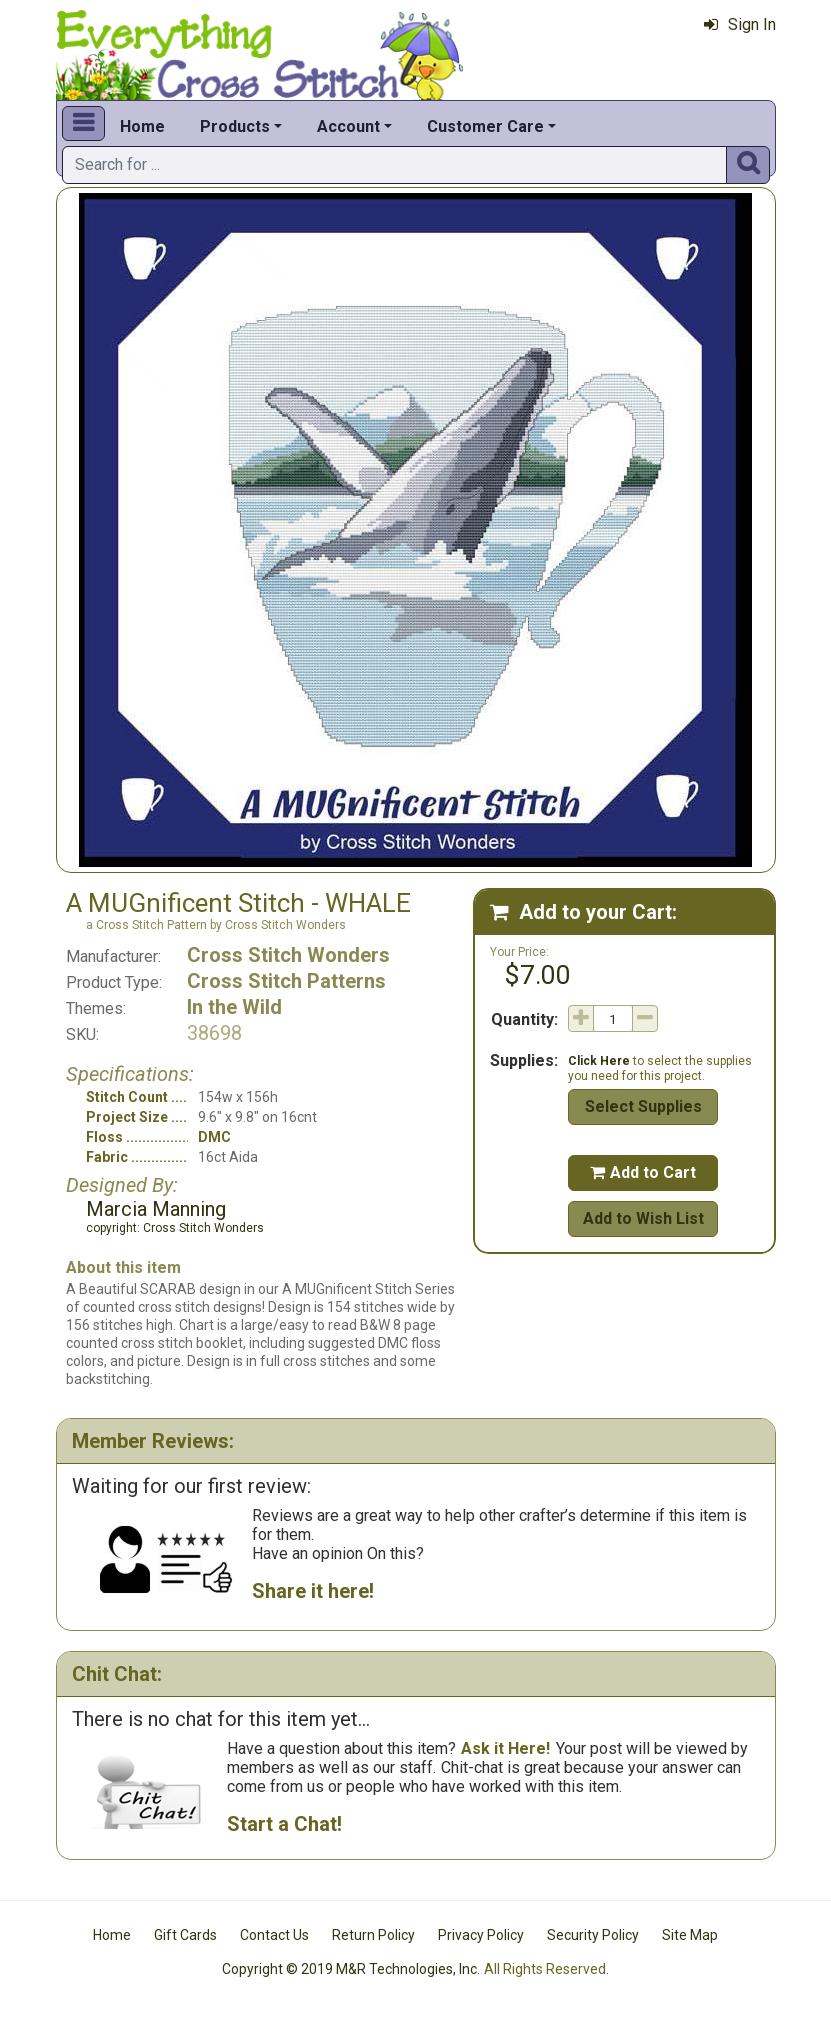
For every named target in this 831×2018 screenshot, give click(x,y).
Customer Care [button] (485, 126)
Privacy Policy (481, 1935)
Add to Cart (643, 1172)
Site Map (690, 1935)
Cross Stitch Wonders (288, 955)
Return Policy (373, 1935)
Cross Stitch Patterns (286, 981)
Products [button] (235, 126)
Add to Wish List (643, 1218)
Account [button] (348, 126)
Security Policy (593, 1935)
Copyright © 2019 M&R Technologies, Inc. (351, 1969)
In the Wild (234, 1007)
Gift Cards (185, 1935)
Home (142, 126)
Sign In (740, 24)
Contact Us (274, 1935)
